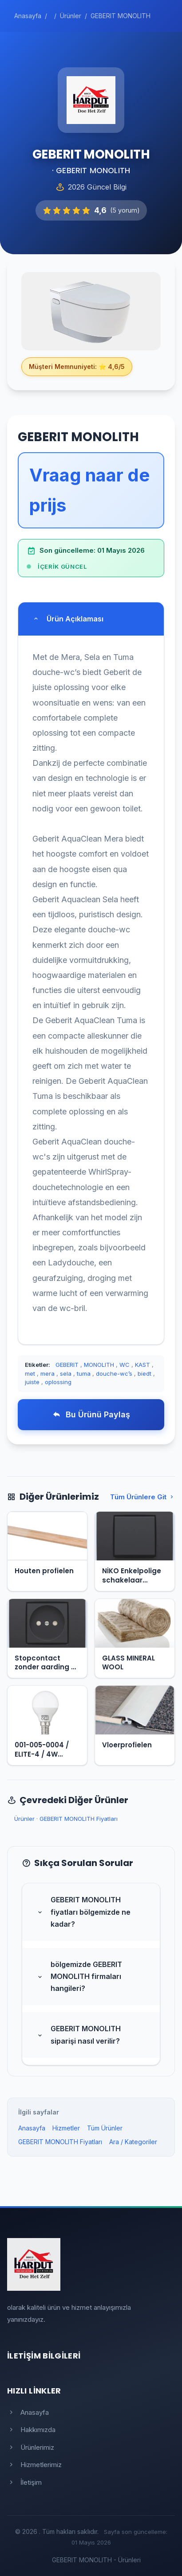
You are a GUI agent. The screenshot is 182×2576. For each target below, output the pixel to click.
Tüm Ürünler (105, 2128)
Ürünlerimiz (30, 2447)
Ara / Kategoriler (133, 2141)
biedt (144, 1373)
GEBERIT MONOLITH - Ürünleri (96, 2560)
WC (124, 1364)
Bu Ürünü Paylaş (91, 1414)
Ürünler (24, 1818)
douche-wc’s (114, 1373)
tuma (84, 1373)
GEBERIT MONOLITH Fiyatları (79, 1818)
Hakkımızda (31, 2429)
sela (65, 1373)
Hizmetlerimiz (34, 2464)
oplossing (58, 1381)
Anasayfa (31, 2128)
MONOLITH (99, 1364)
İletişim (24, 2482)
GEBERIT (67, 1364)
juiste (32, 1381)
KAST (142, 1364)
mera (47, 1373)
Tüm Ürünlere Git (142, 1497)
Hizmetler (66, 2128)
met (30, 1373)
